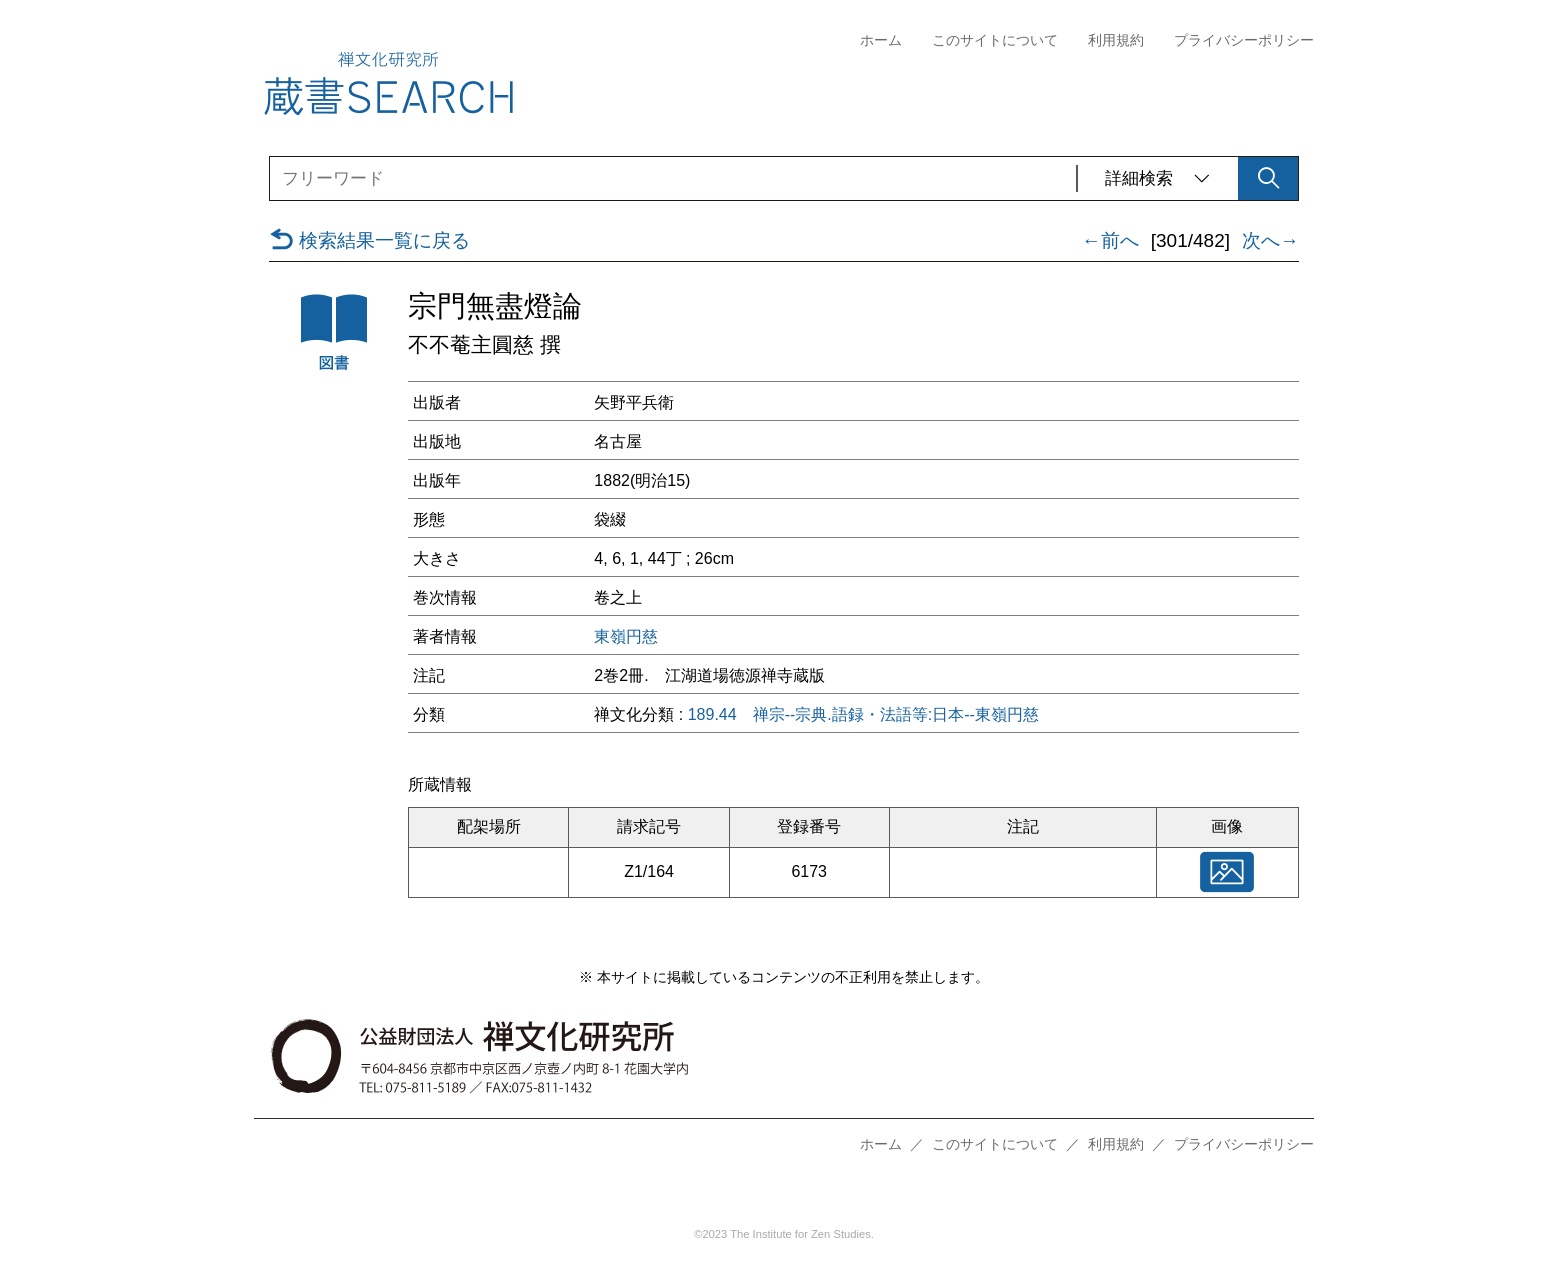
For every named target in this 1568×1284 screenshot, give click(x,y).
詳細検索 (1158, 178)
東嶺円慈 (626, 637)
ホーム (881, 40)
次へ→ (1270, 241)
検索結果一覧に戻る (369, 241)
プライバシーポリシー (1244, 40)
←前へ (1110, 241)
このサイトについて (995, 40)
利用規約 (1116, 40)
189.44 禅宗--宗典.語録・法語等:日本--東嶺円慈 (863, 715)
